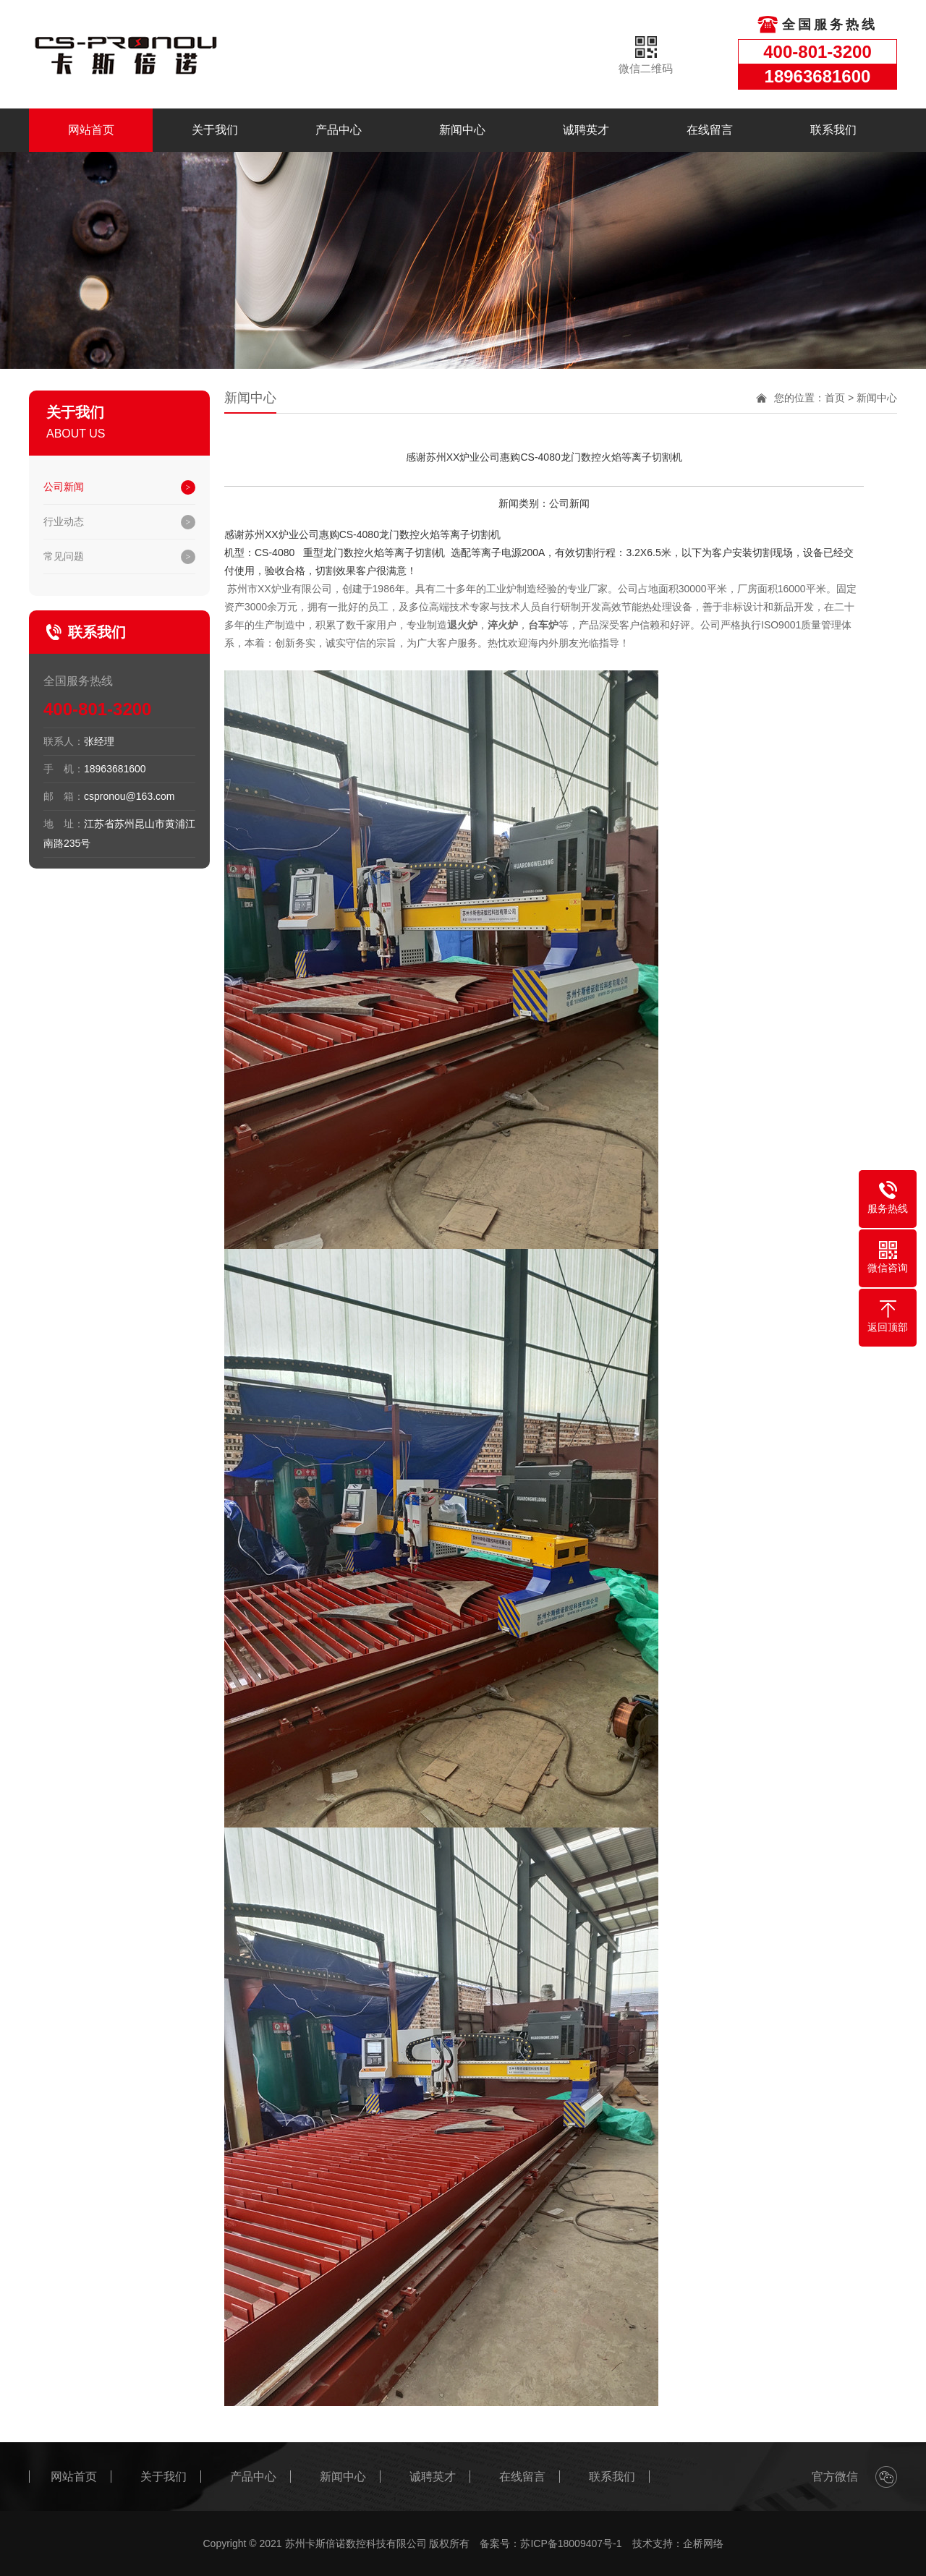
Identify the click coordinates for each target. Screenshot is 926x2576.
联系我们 (833, 130)
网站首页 (91, 130)
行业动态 (63, 521)
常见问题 (63, 556)
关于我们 (215, 130)
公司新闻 (63, 486)
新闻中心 (462, 130)
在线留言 (710, 130)
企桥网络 (703, 2543)
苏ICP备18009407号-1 (570, 2543)
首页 (835, 398)
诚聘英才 (586, 130)
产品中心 (338, 130)
